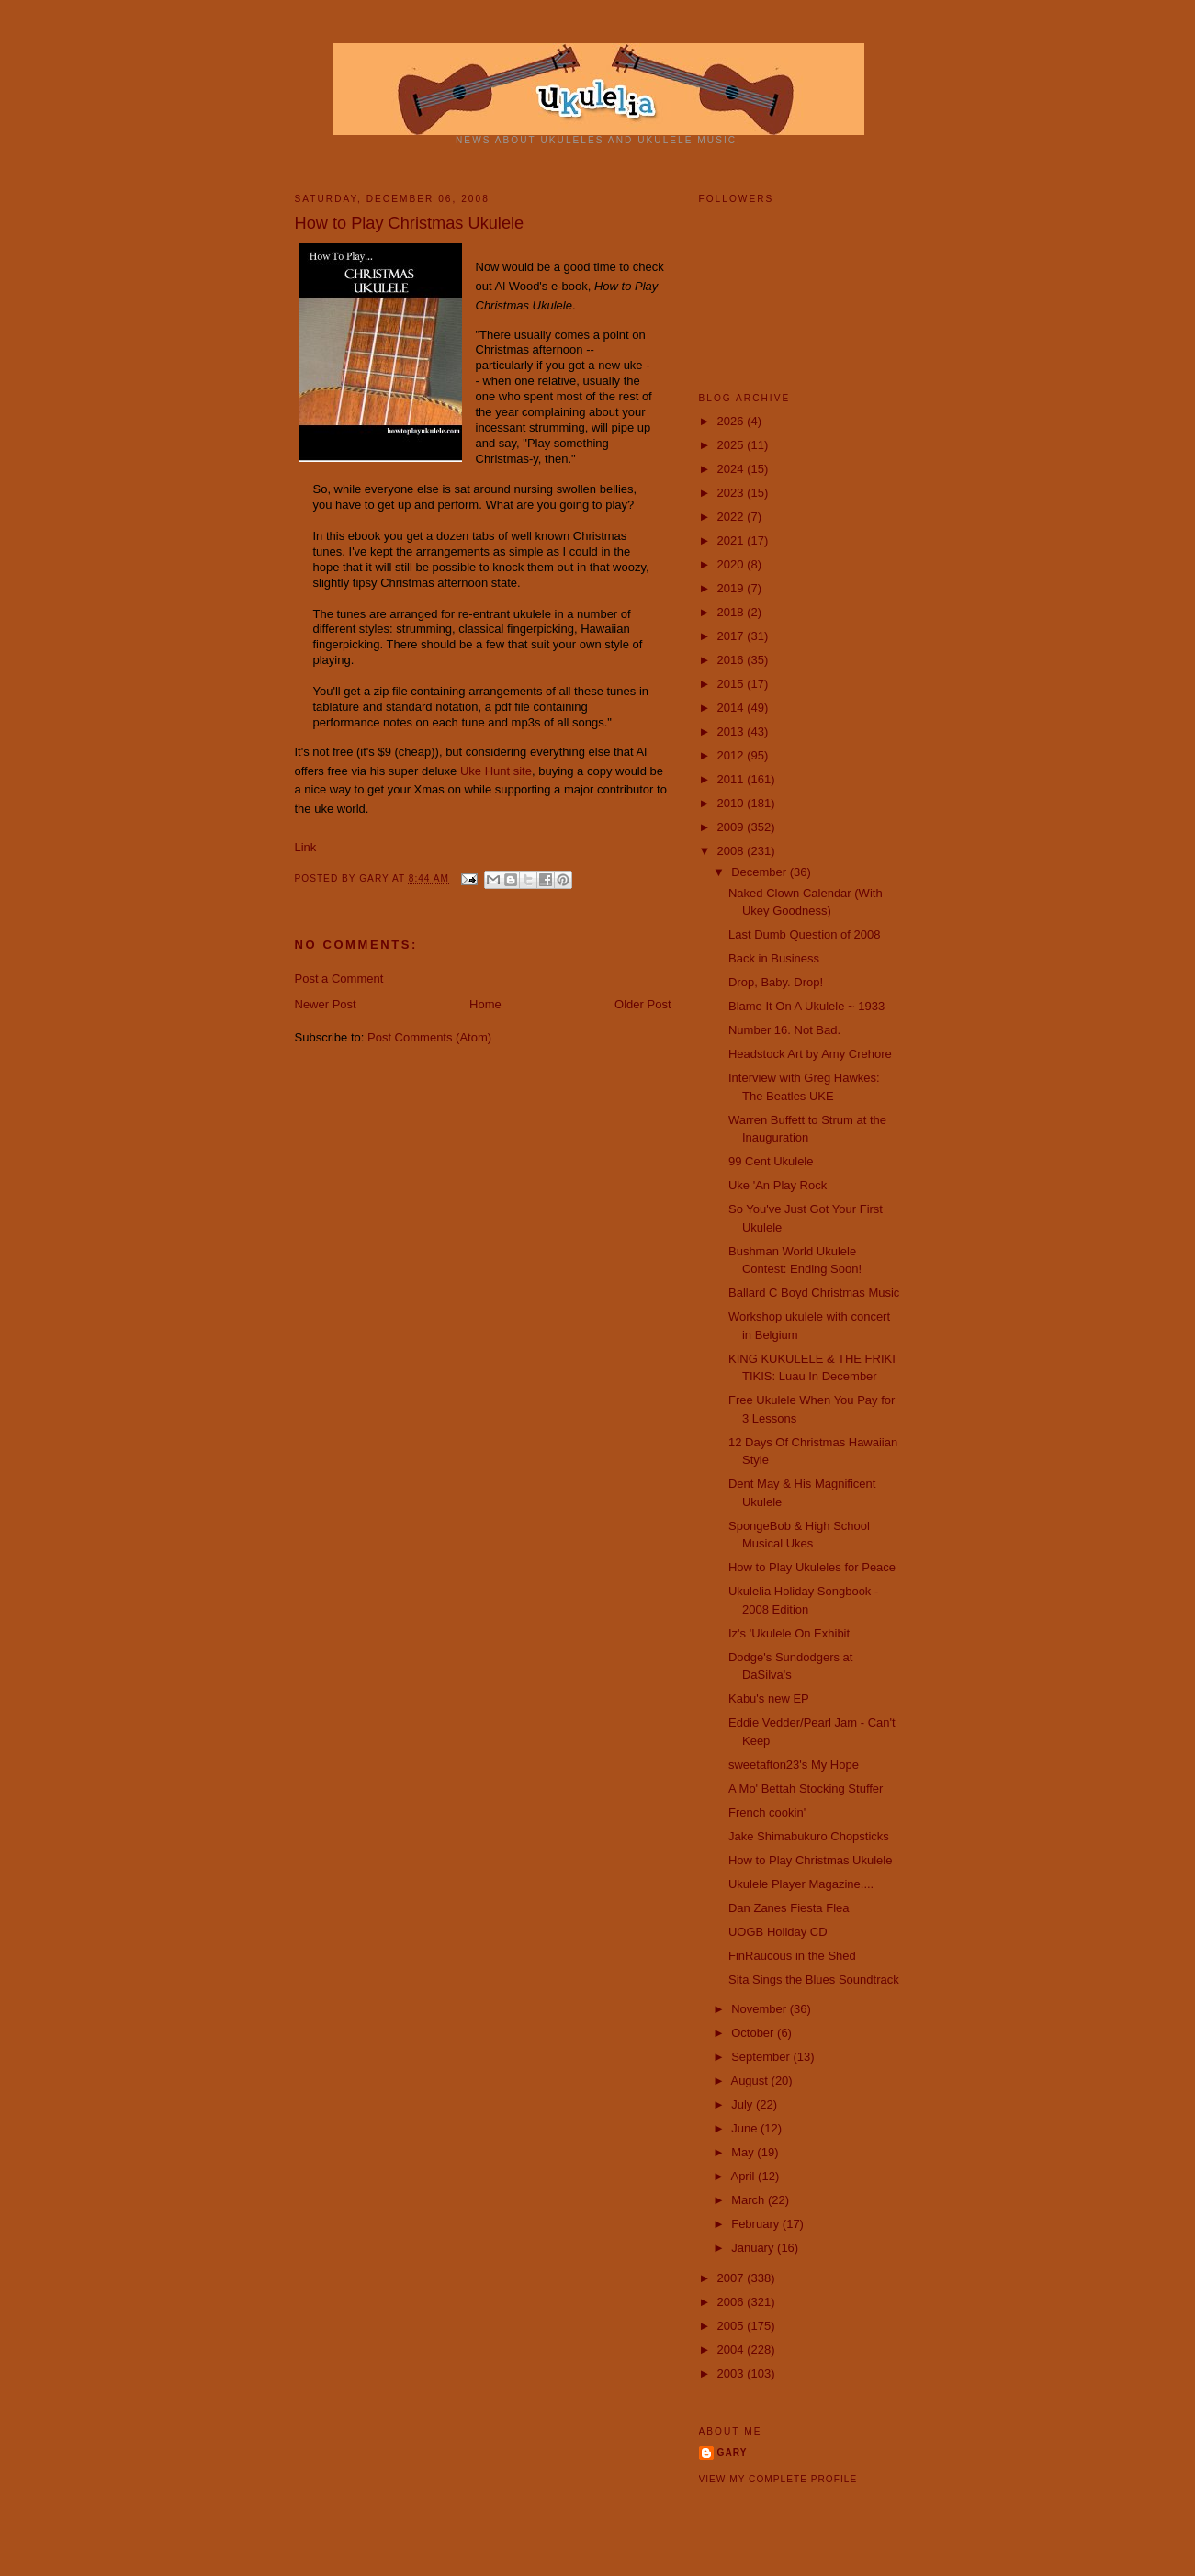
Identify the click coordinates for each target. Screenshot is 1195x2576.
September (762, 2057)
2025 (732, 445)
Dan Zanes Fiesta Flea (789, 1908)
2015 (732, 684)
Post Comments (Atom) (429, 1037)
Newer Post (325, 1004)
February (757, 2224)
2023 (732, 493)
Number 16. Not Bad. (784, 1030)
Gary (375, 879)
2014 (732, 707)
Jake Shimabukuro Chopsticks (808, 1836)
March (749, 2200)
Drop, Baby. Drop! (775, 982)
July (743, 2104)
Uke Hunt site (496, 771)
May (744, 2152)
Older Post (642, 1004)
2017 (732, 636)
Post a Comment (339, 978)
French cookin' (767, 1812)
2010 (732, 803)
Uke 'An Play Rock (777, 1185)
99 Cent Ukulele (771, 1161)
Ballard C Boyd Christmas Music (813, 1292)
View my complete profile (778, 2479)
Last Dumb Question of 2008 (804, 934)
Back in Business (773, 958)
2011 (732, 779)
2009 (732, 827)
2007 (732, 2278)
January (754, 2248)
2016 (732, 660)
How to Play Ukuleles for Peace (812, 1567)
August (750, 2080)
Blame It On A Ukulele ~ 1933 (806, 1006)
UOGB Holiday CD (778, 1932)
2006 (732, 2302)
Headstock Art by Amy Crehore (810, 1054)
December (760, 872)
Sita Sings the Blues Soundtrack (813, 1979)
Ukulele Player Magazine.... (801, 1884)
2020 (732, 564)
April (744, 2176)
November (760, 2009)
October (754, 2033)
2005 (732, 2326)
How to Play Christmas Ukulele (810, 1860)
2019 (732, 588)
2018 (732, 612)
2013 (732, 731)
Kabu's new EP (768, 1698)
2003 (732, 2373)
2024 (732, 469)
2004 (732, 2350)
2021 (732, 540)
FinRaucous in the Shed (792, 1956)
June (746, 2128)
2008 (732, 851)
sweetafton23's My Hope (793, 1765)
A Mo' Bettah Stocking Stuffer (805, 1788)
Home (485, 1004)
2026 (732, 421)
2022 (732, 516)
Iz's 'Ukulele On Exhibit (789, 1633)
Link (306, 847)
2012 (732, 755)
